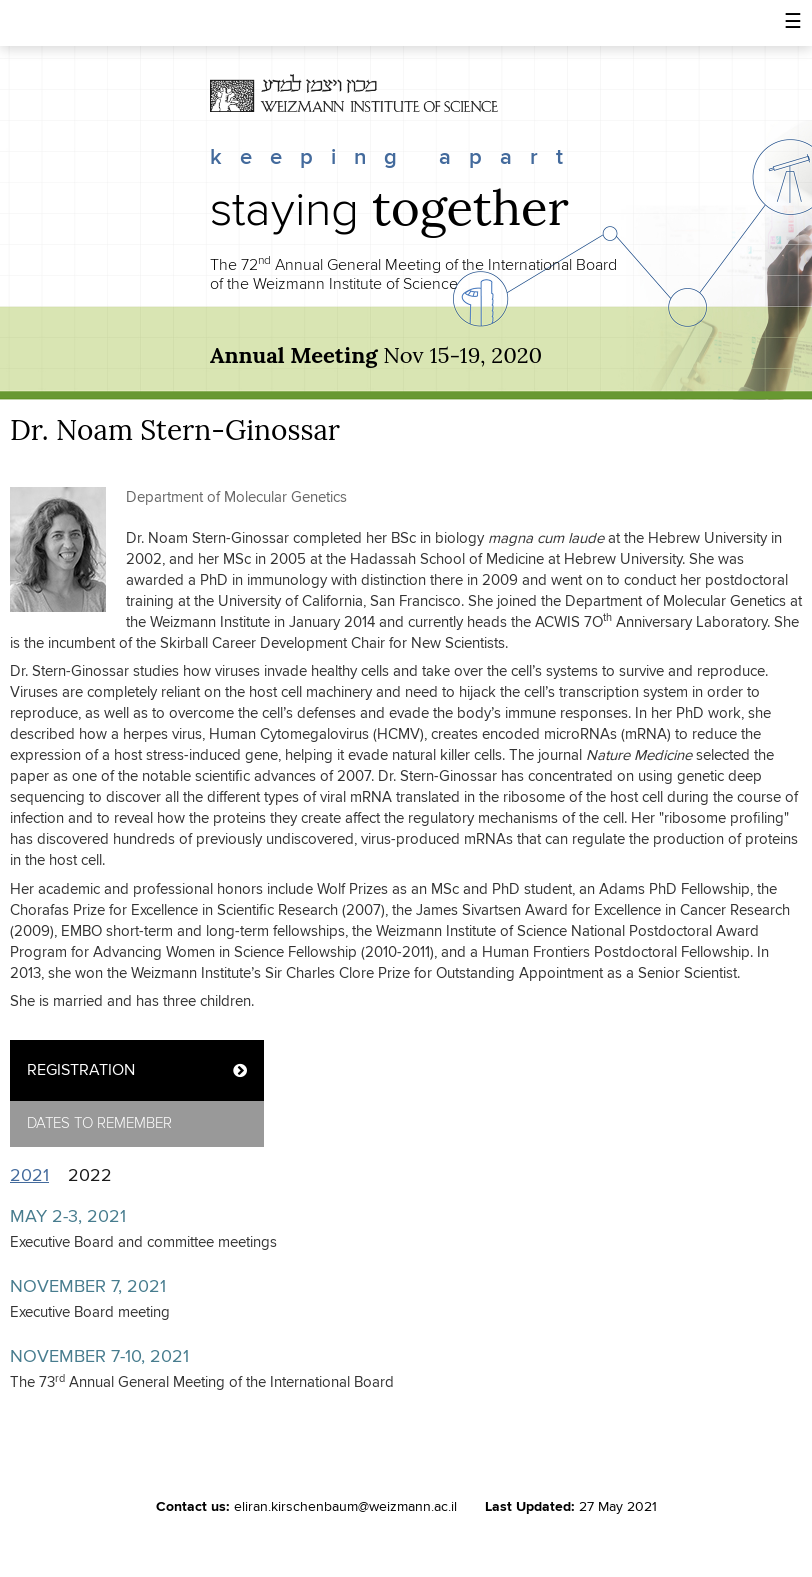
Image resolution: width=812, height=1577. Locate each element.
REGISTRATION (81, 1070)
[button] (793, 22)
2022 (90, 1175)
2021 (34, 1175)
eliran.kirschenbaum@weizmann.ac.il (345, 1507)
